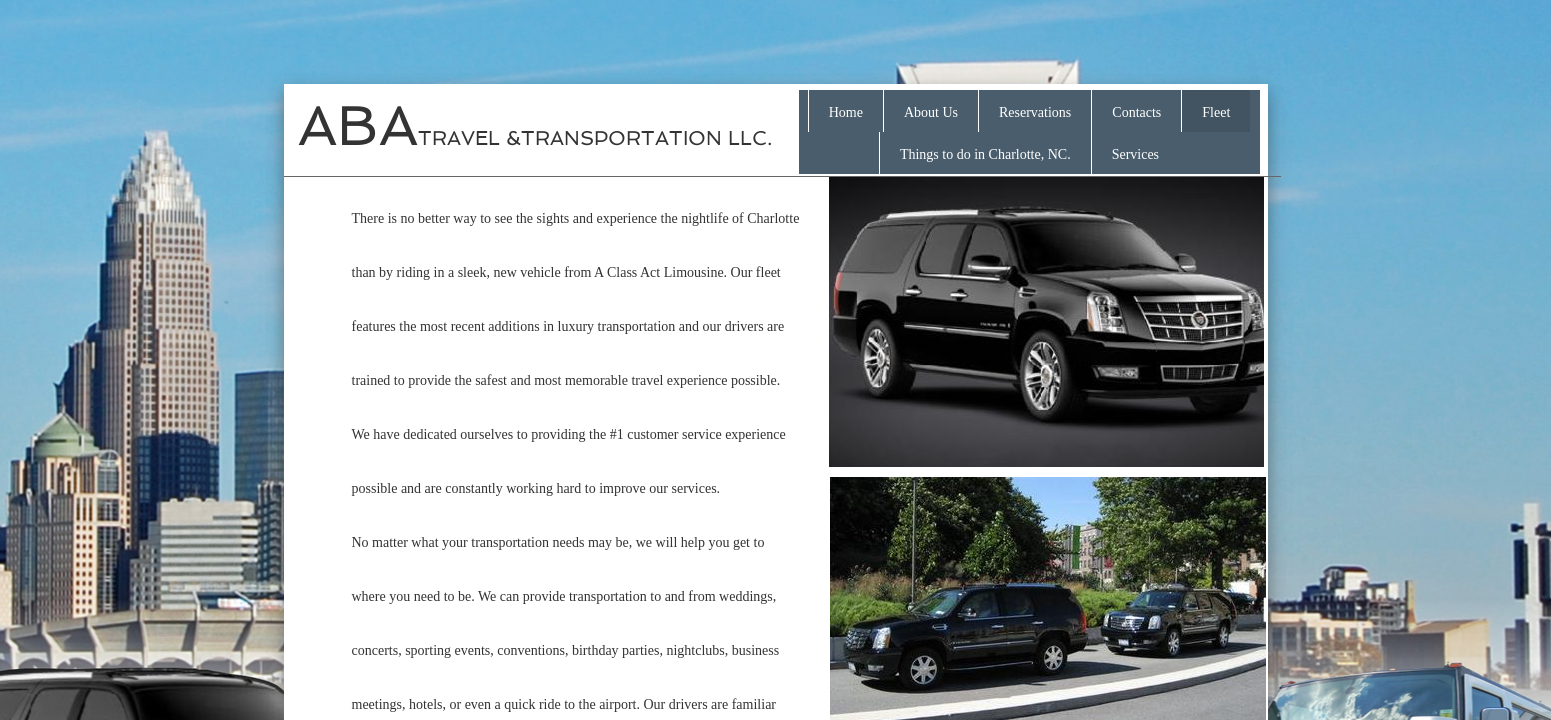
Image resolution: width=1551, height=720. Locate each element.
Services (1135, 154)
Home (846, 112)
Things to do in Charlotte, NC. (985, 154)
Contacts (1136, 112)
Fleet (1216, 112)
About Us (931, 112)
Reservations (1035, 112)
